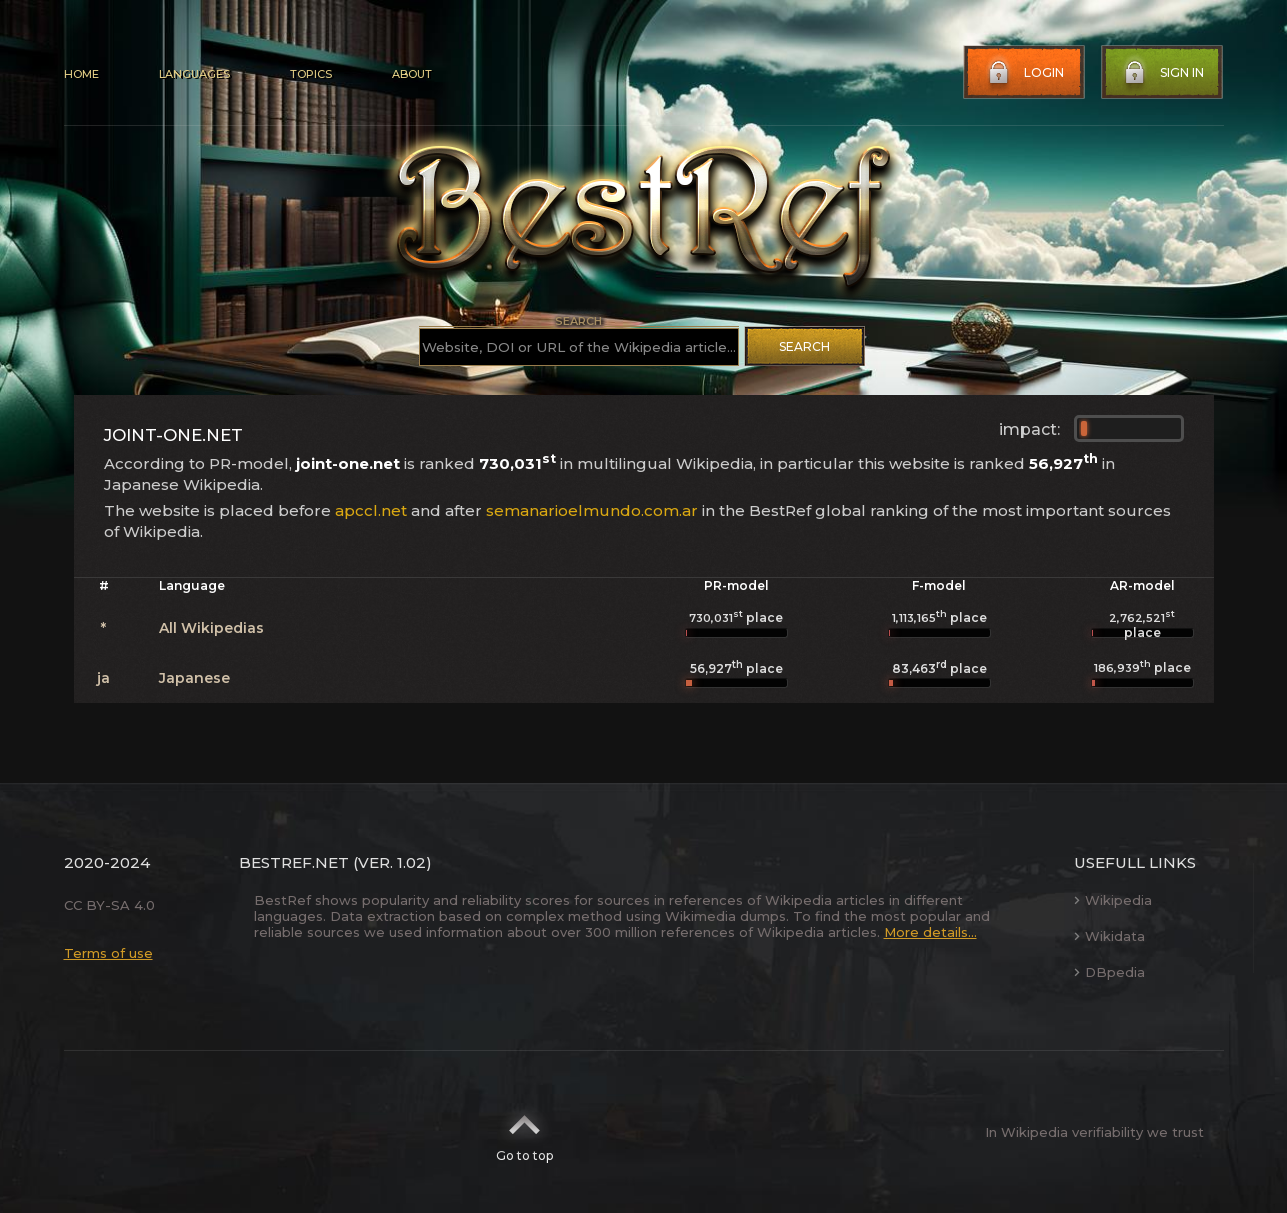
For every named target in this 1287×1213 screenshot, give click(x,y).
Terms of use (108, 953)
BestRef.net (294, 862)
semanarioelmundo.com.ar (592, 510)
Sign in (1162, 73)
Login (1024, 73)
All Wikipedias (211, 628)
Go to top (524, 1132)
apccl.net (371, 510)
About (412, 74)
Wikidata (1109, 936)
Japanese (194, 678)
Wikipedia (1113, 900)
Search (804, 346)
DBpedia (1109, 972)
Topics (311, 74)
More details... (930, 932)
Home (81, 74)
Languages (194, 74)
